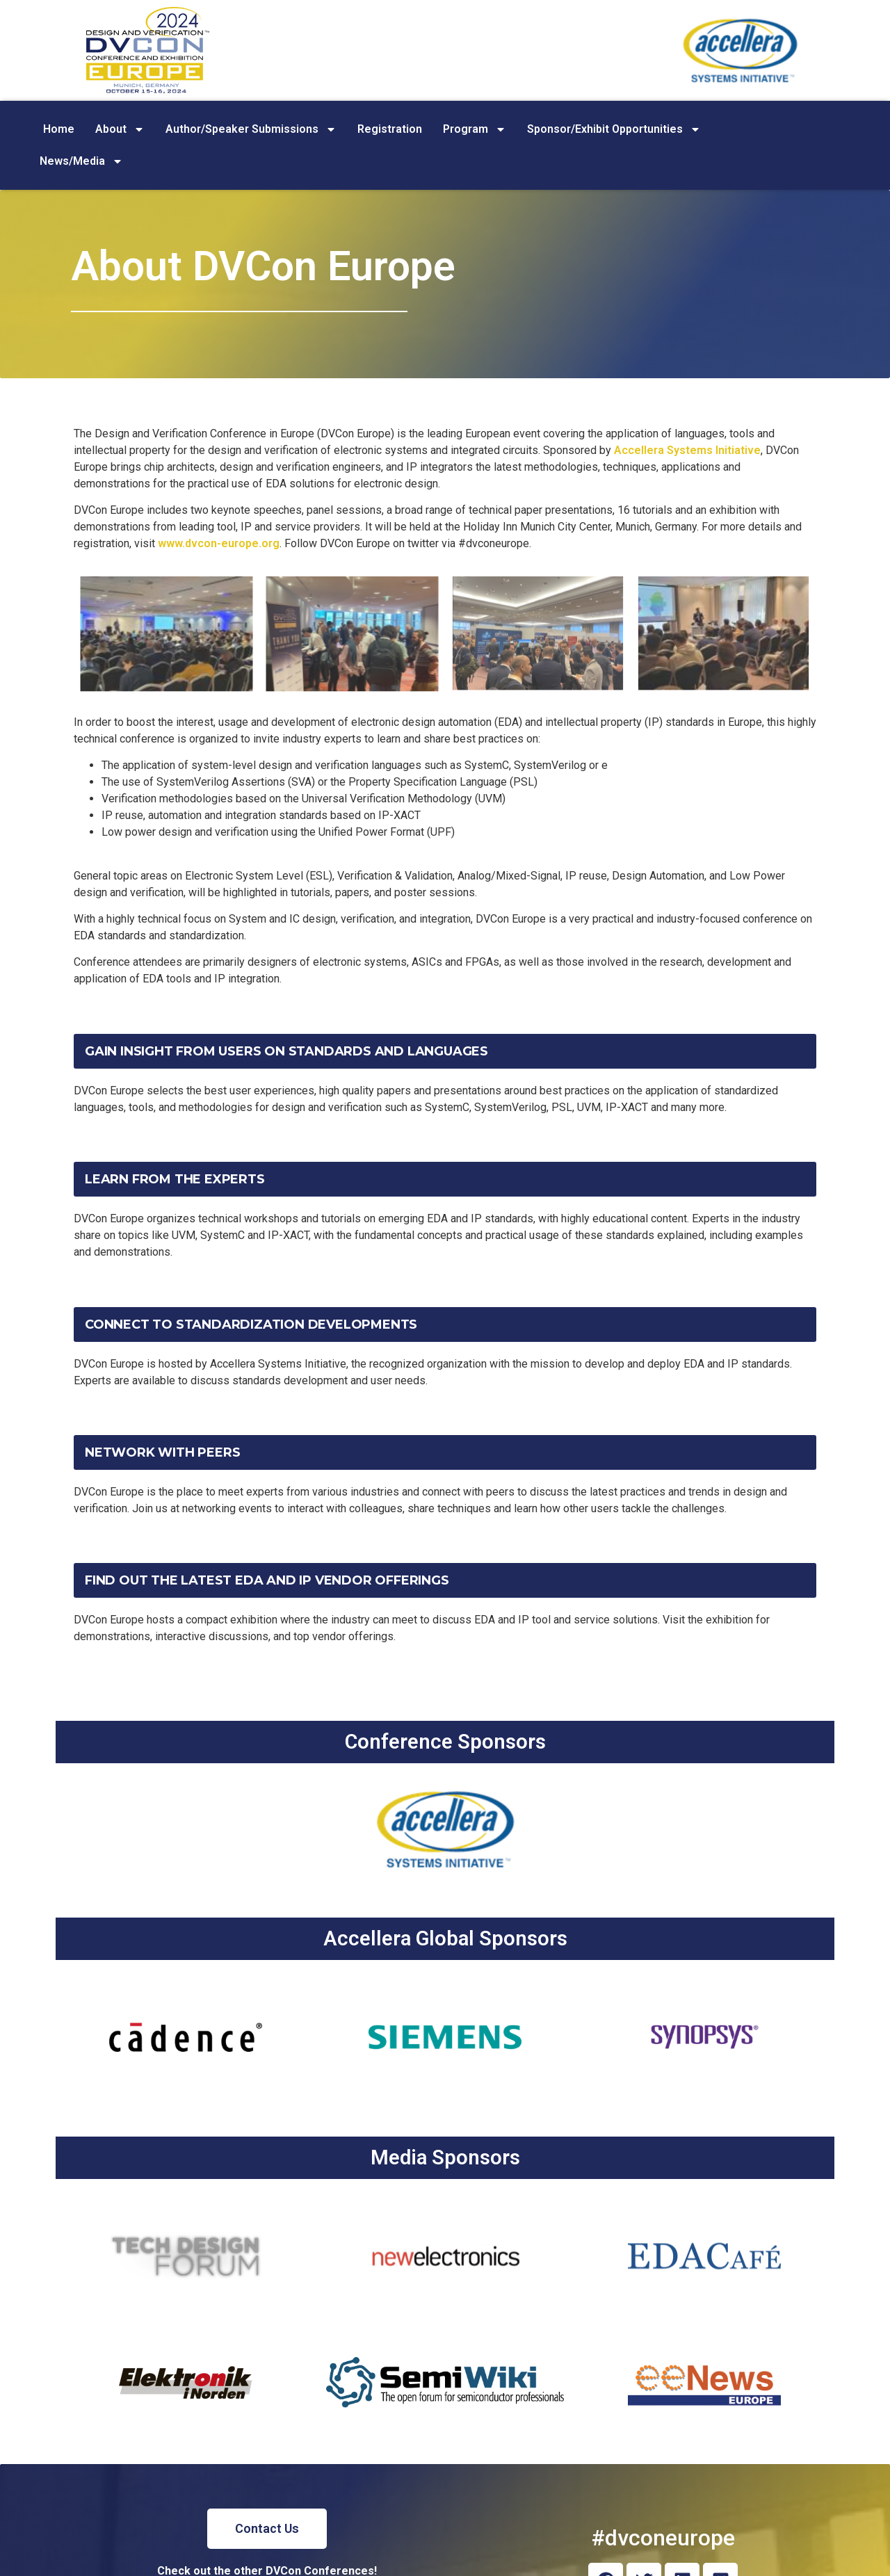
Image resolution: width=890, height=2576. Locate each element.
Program (474, 129)
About (120, 129)
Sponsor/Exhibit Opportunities (614, 129)
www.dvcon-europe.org (219, 543)
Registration (389, 129)
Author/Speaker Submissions (251, 129)
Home (58, 129)
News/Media (81, 161)
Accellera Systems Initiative (687, 450)
